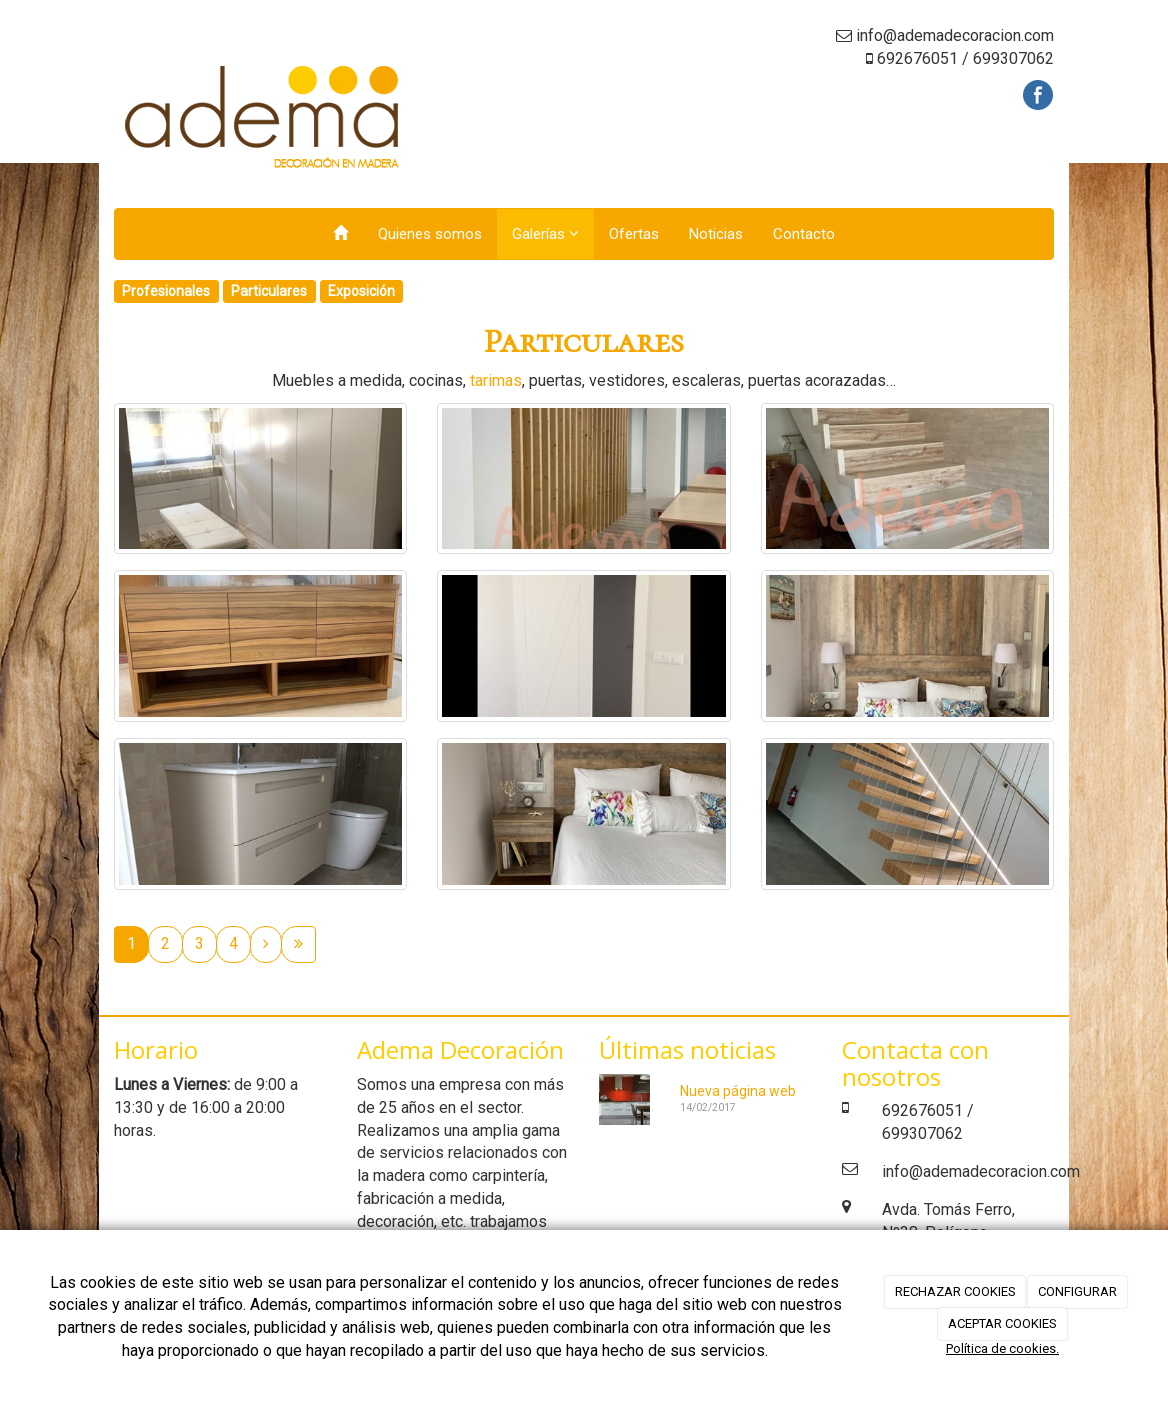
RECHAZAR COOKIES (955, 1291)
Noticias (716, 234)
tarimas (496, 380)
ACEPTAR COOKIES (1002, 1323)
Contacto (804, 234)
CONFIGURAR (1077, 1291)
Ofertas (634, 234)
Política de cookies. (1002, 1348)
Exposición (361, 291)
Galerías (545, 234)
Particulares (269, 291)
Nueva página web (738, 1091)
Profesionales (166, 291)
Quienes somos (430, 234)
